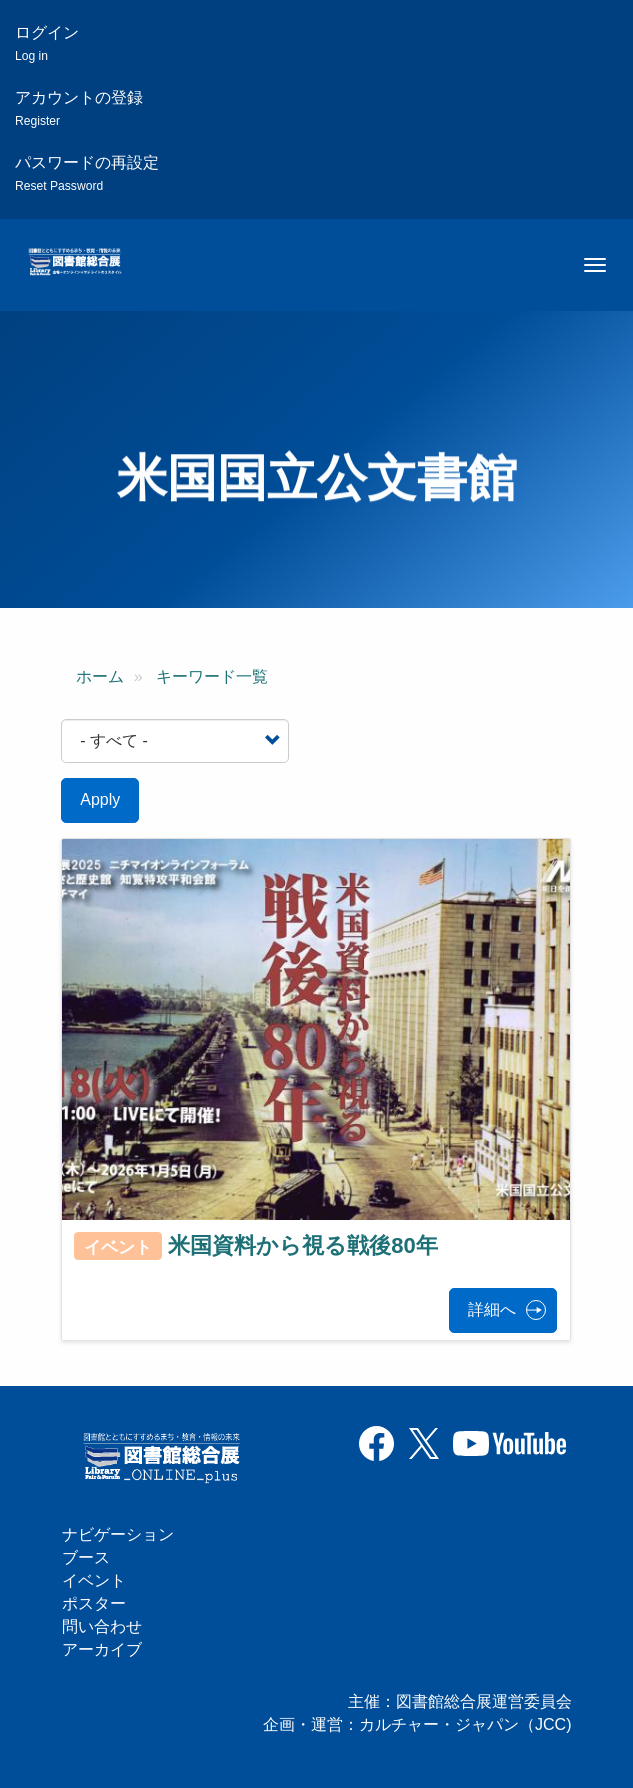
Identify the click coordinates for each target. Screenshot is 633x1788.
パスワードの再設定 (87, 173)
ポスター (94, 1603)
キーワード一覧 (212, 676)
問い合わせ (102, 1626)
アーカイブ (102, 1649)
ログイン (47, 43)
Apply (100, 799)
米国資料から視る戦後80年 (302, 1245)
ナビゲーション (118, 1534)
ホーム (100, 676)
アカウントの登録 (79, 108)
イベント (94, 1580)
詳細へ (492, 1309)
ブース (86, 1557)
